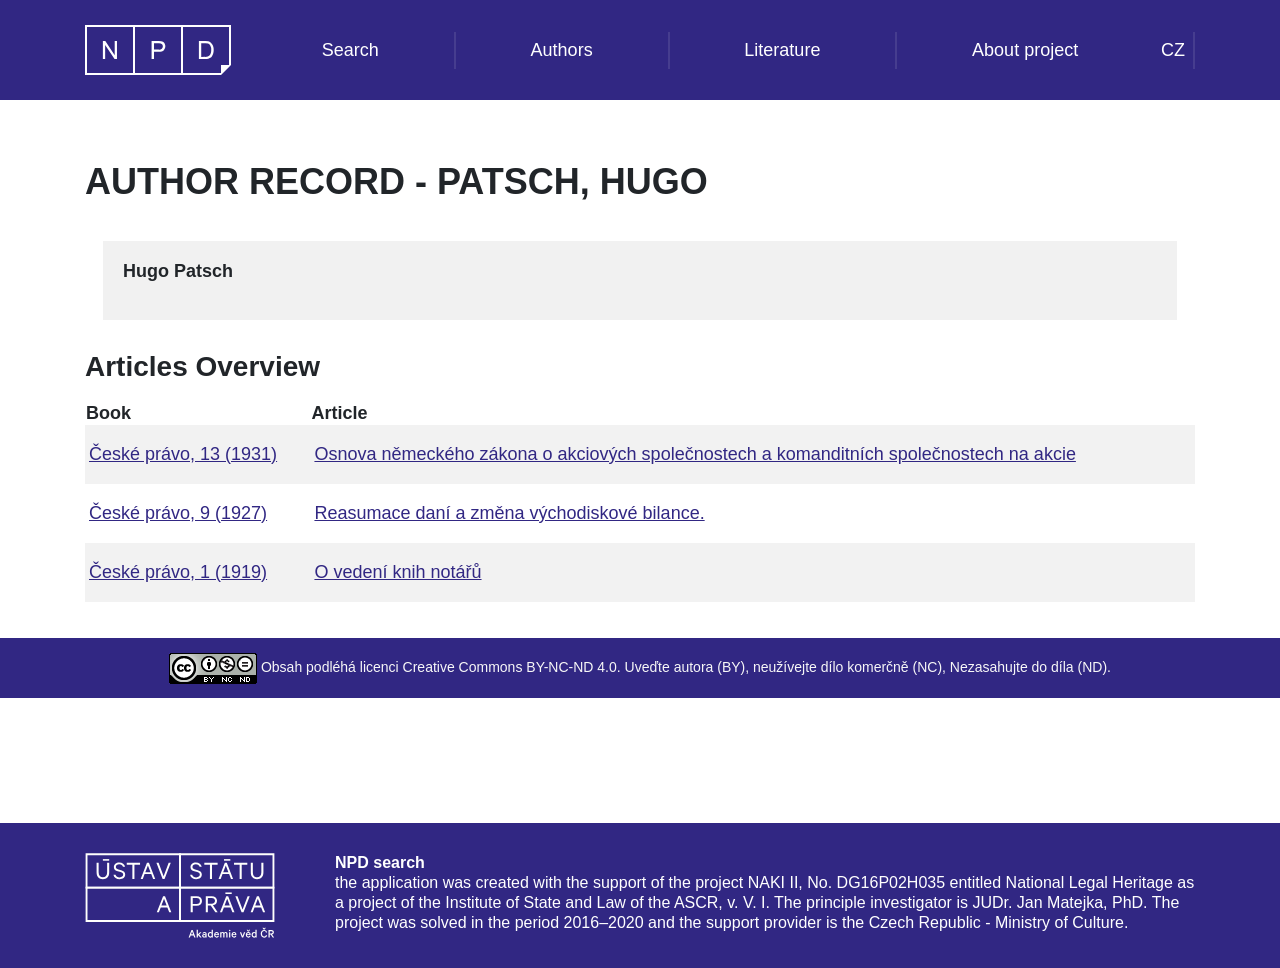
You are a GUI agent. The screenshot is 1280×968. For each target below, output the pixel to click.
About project (1025, 50)
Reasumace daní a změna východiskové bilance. (509, 513)
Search (350, 50)
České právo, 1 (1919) (178, 572)
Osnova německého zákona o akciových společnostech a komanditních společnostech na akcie (694, 454)
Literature (782, 50)
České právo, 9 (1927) (178, 513)
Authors (562, 50)
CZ (1173, 50)
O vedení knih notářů (397, 572)
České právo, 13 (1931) (183, 454)
